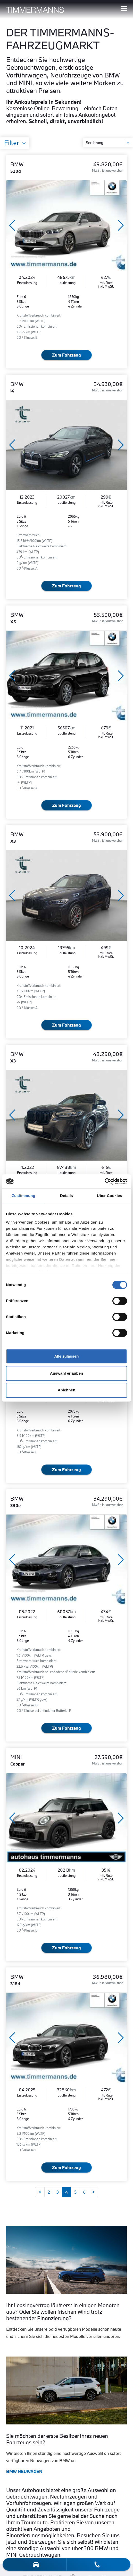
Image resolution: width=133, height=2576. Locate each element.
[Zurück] (40, 2192)
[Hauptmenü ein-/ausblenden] (124, 8)
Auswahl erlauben (66, 1373)
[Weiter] (93, 2192)
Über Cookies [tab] (109, 1195)
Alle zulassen (66, 1356)
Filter (11, 143)
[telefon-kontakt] (97, 2564)
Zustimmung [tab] (23, 1195)
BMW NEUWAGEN (24, 2471)
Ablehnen (66, 1390)
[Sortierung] (108, 142)
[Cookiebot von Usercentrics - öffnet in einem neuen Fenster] (104, 1181)
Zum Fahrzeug (66, 355)
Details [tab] (66, 1195)
